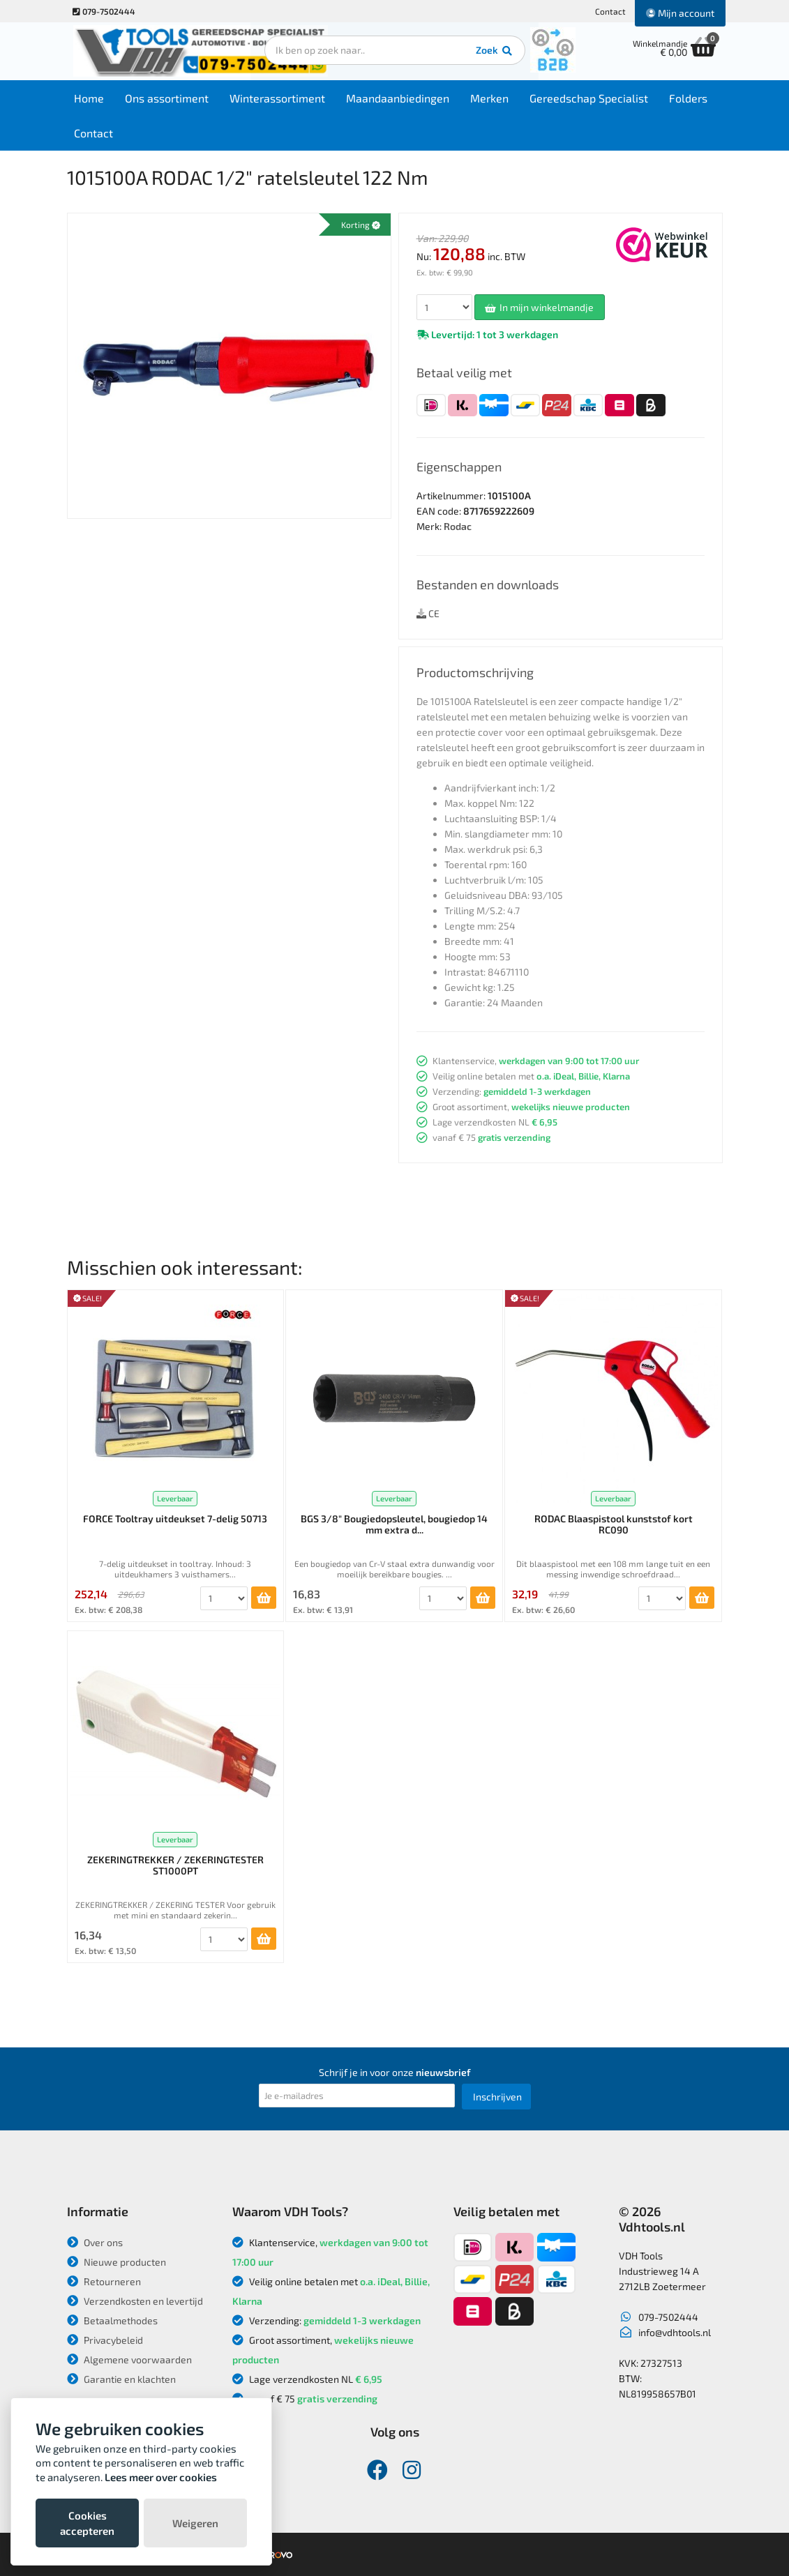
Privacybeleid (105, 2340)
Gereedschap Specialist (592, 98)
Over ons (95, 2242)
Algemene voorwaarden (129, 2359)
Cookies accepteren (87, 2523)
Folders (691, 98)
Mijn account (680, 13)
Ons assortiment (170, 98)
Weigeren (195, 2523)
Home (92, 98)
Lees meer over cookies (161, 2477)
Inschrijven (497, 2097)
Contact (610, 11)
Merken (493, 98)
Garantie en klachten (121, 2379)
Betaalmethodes (112, 2320)
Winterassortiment (281, 98)
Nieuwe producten (116, 2262)
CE (427, 613)
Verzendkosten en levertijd (135, 2301)
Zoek (490, 52)
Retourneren (104, 2281)
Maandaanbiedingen (401, 98)
